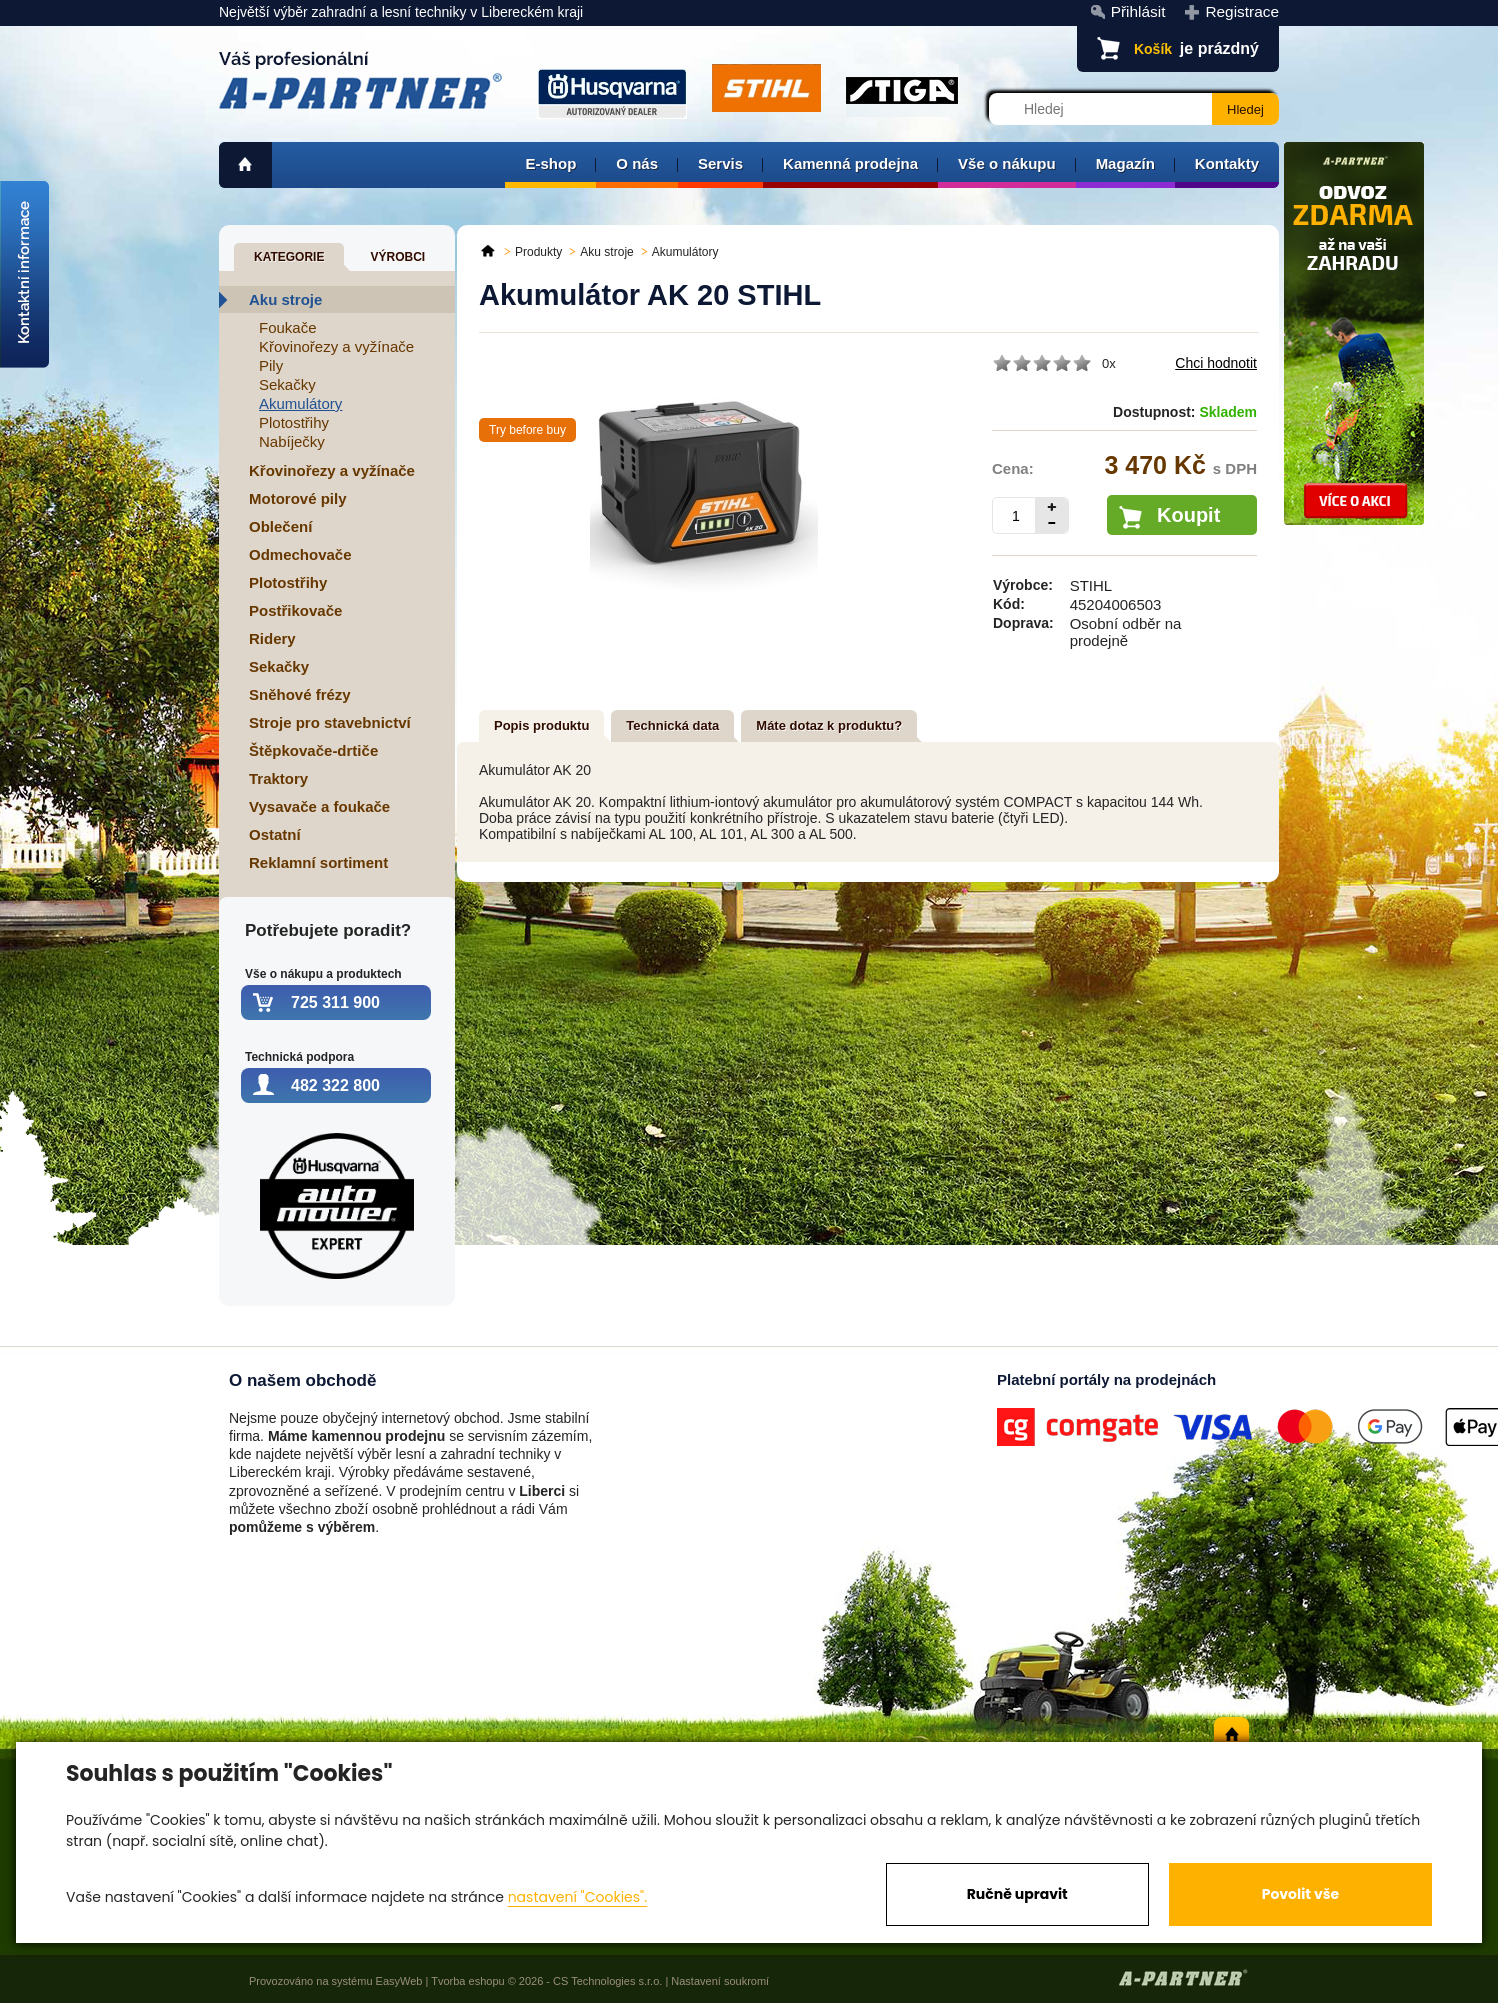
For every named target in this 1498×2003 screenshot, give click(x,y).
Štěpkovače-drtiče (313, 750)
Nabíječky (292, 441)
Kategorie (289, 257)
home (245, 165)
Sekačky (287, 384)
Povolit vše (1300, 1894)
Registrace (1242, 11)
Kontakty (1227, 163)
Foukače (288, 327)
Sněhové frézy (300, 694)
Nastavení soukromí (720, 1981)
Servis (720, 163)
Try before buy (527, 430)
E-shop (550, 163)
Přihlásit (1138, 11)
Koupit (1188, 515)
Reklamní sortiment (318, 862)
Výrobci (397, 257)
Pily (271, 365)
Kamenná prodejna (850, 163)
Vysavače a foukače (319, 806)
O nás (637, 163)
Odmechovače (300, 554)
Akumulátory (300, 403)
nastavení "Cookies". (577, 1897)
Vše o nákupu (1007, 163)
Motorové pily (298, 498)
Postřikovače (295, 610)
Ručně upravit (1017, 1894)
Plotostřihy (294, 422)
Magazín (1125, 163)
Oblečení (280, 526)
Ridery (272, 638)
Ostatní (275, 834)
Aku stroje (285, 299)
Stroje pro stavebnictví (330, 722)
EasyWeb (399, 1981)
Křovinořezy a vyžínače (336, 346)
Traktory (278, 778)
